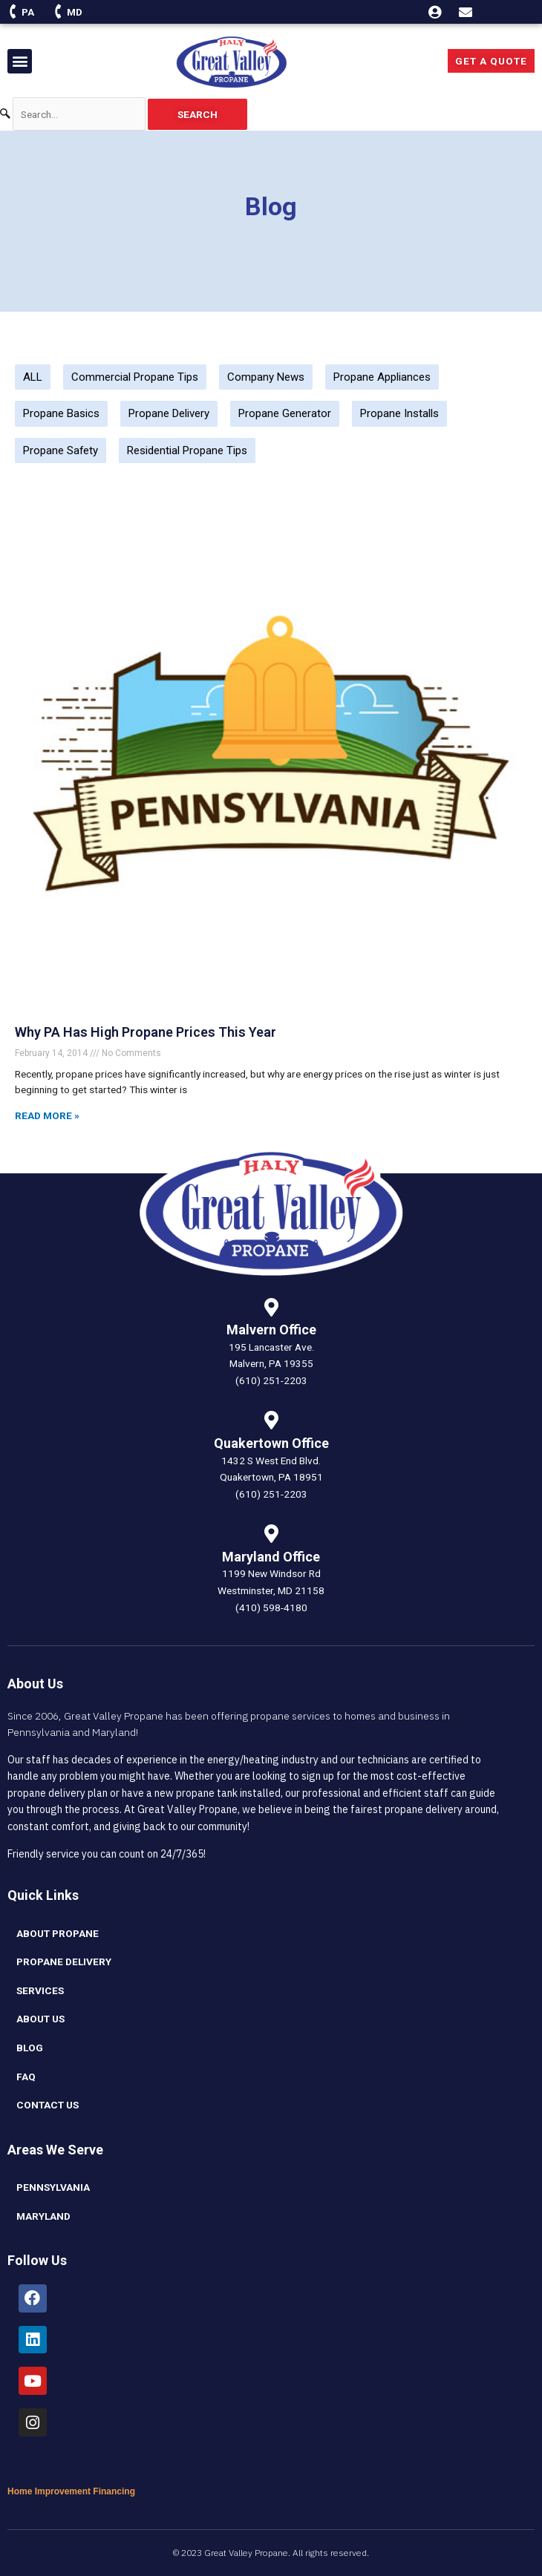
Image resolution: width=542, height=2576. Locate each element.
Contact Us (47, 2105)
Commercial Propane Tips (134, 377)
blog (29, 2048)
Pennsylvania (53, 2187)
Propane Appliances (382, 377)
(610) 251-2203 (271, 1380)
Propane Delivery (168, 413)
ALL (32, 377)
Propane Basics (61, 413)
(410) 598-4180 (271, 1607)
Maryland (43, 2216)
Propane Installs (399, 413)
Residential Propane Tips (187, 450)
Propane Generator (284, 413)
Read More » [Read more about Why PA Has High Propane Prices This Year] (47, 1115)
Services (40, 1990)
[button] (19, 61)
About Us (40, 2019)
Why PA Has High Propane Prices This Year (145, 1032)
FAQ (26, 2076)
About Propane (57, 1933)
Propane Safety (60, 450)
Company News (265, 377)
